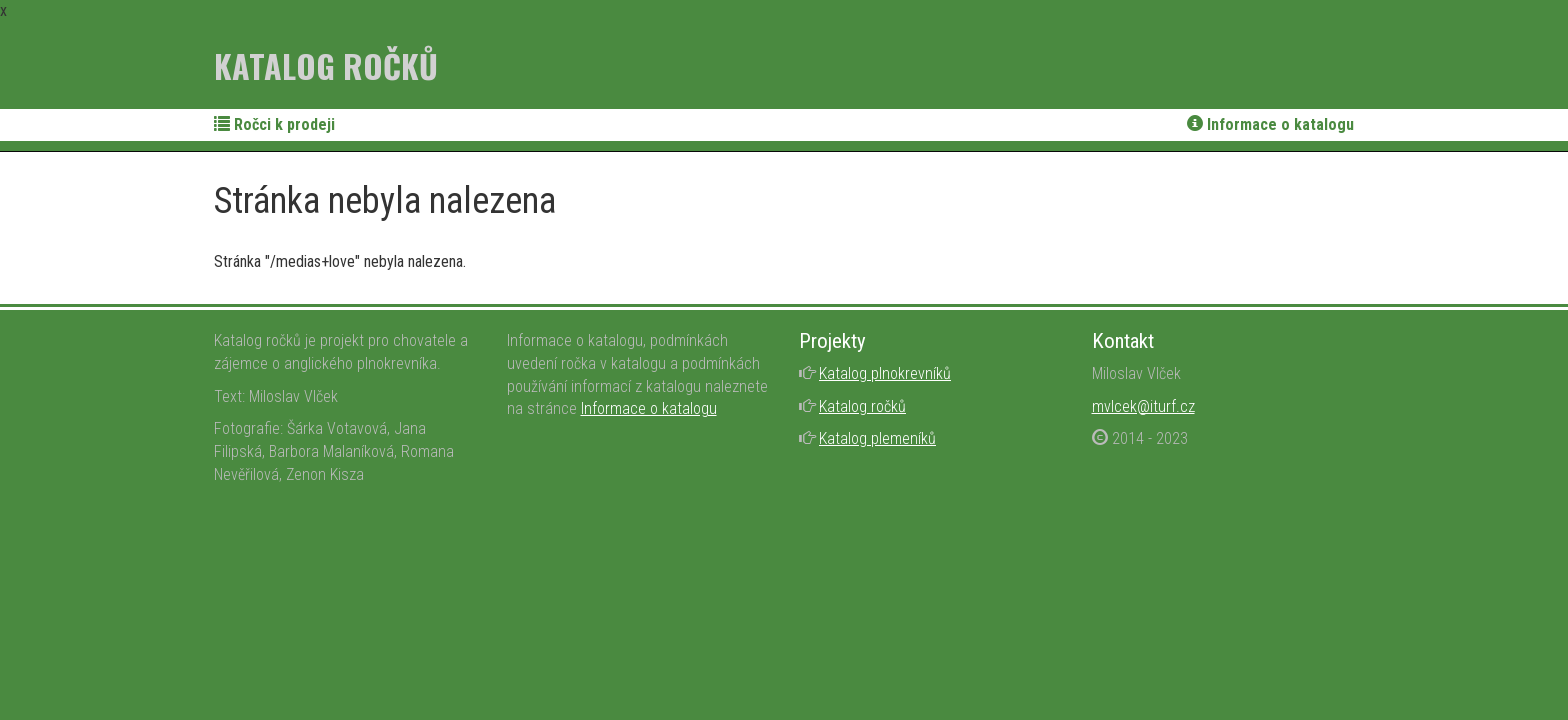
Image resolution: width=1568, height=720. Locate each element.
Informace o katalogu (1270, 124)
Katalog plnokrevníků (885, 373)
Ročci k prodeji (274, 124)
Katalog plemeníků (877, 438)
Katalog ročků (326, 65)
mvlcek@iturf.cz (1143, 406)
